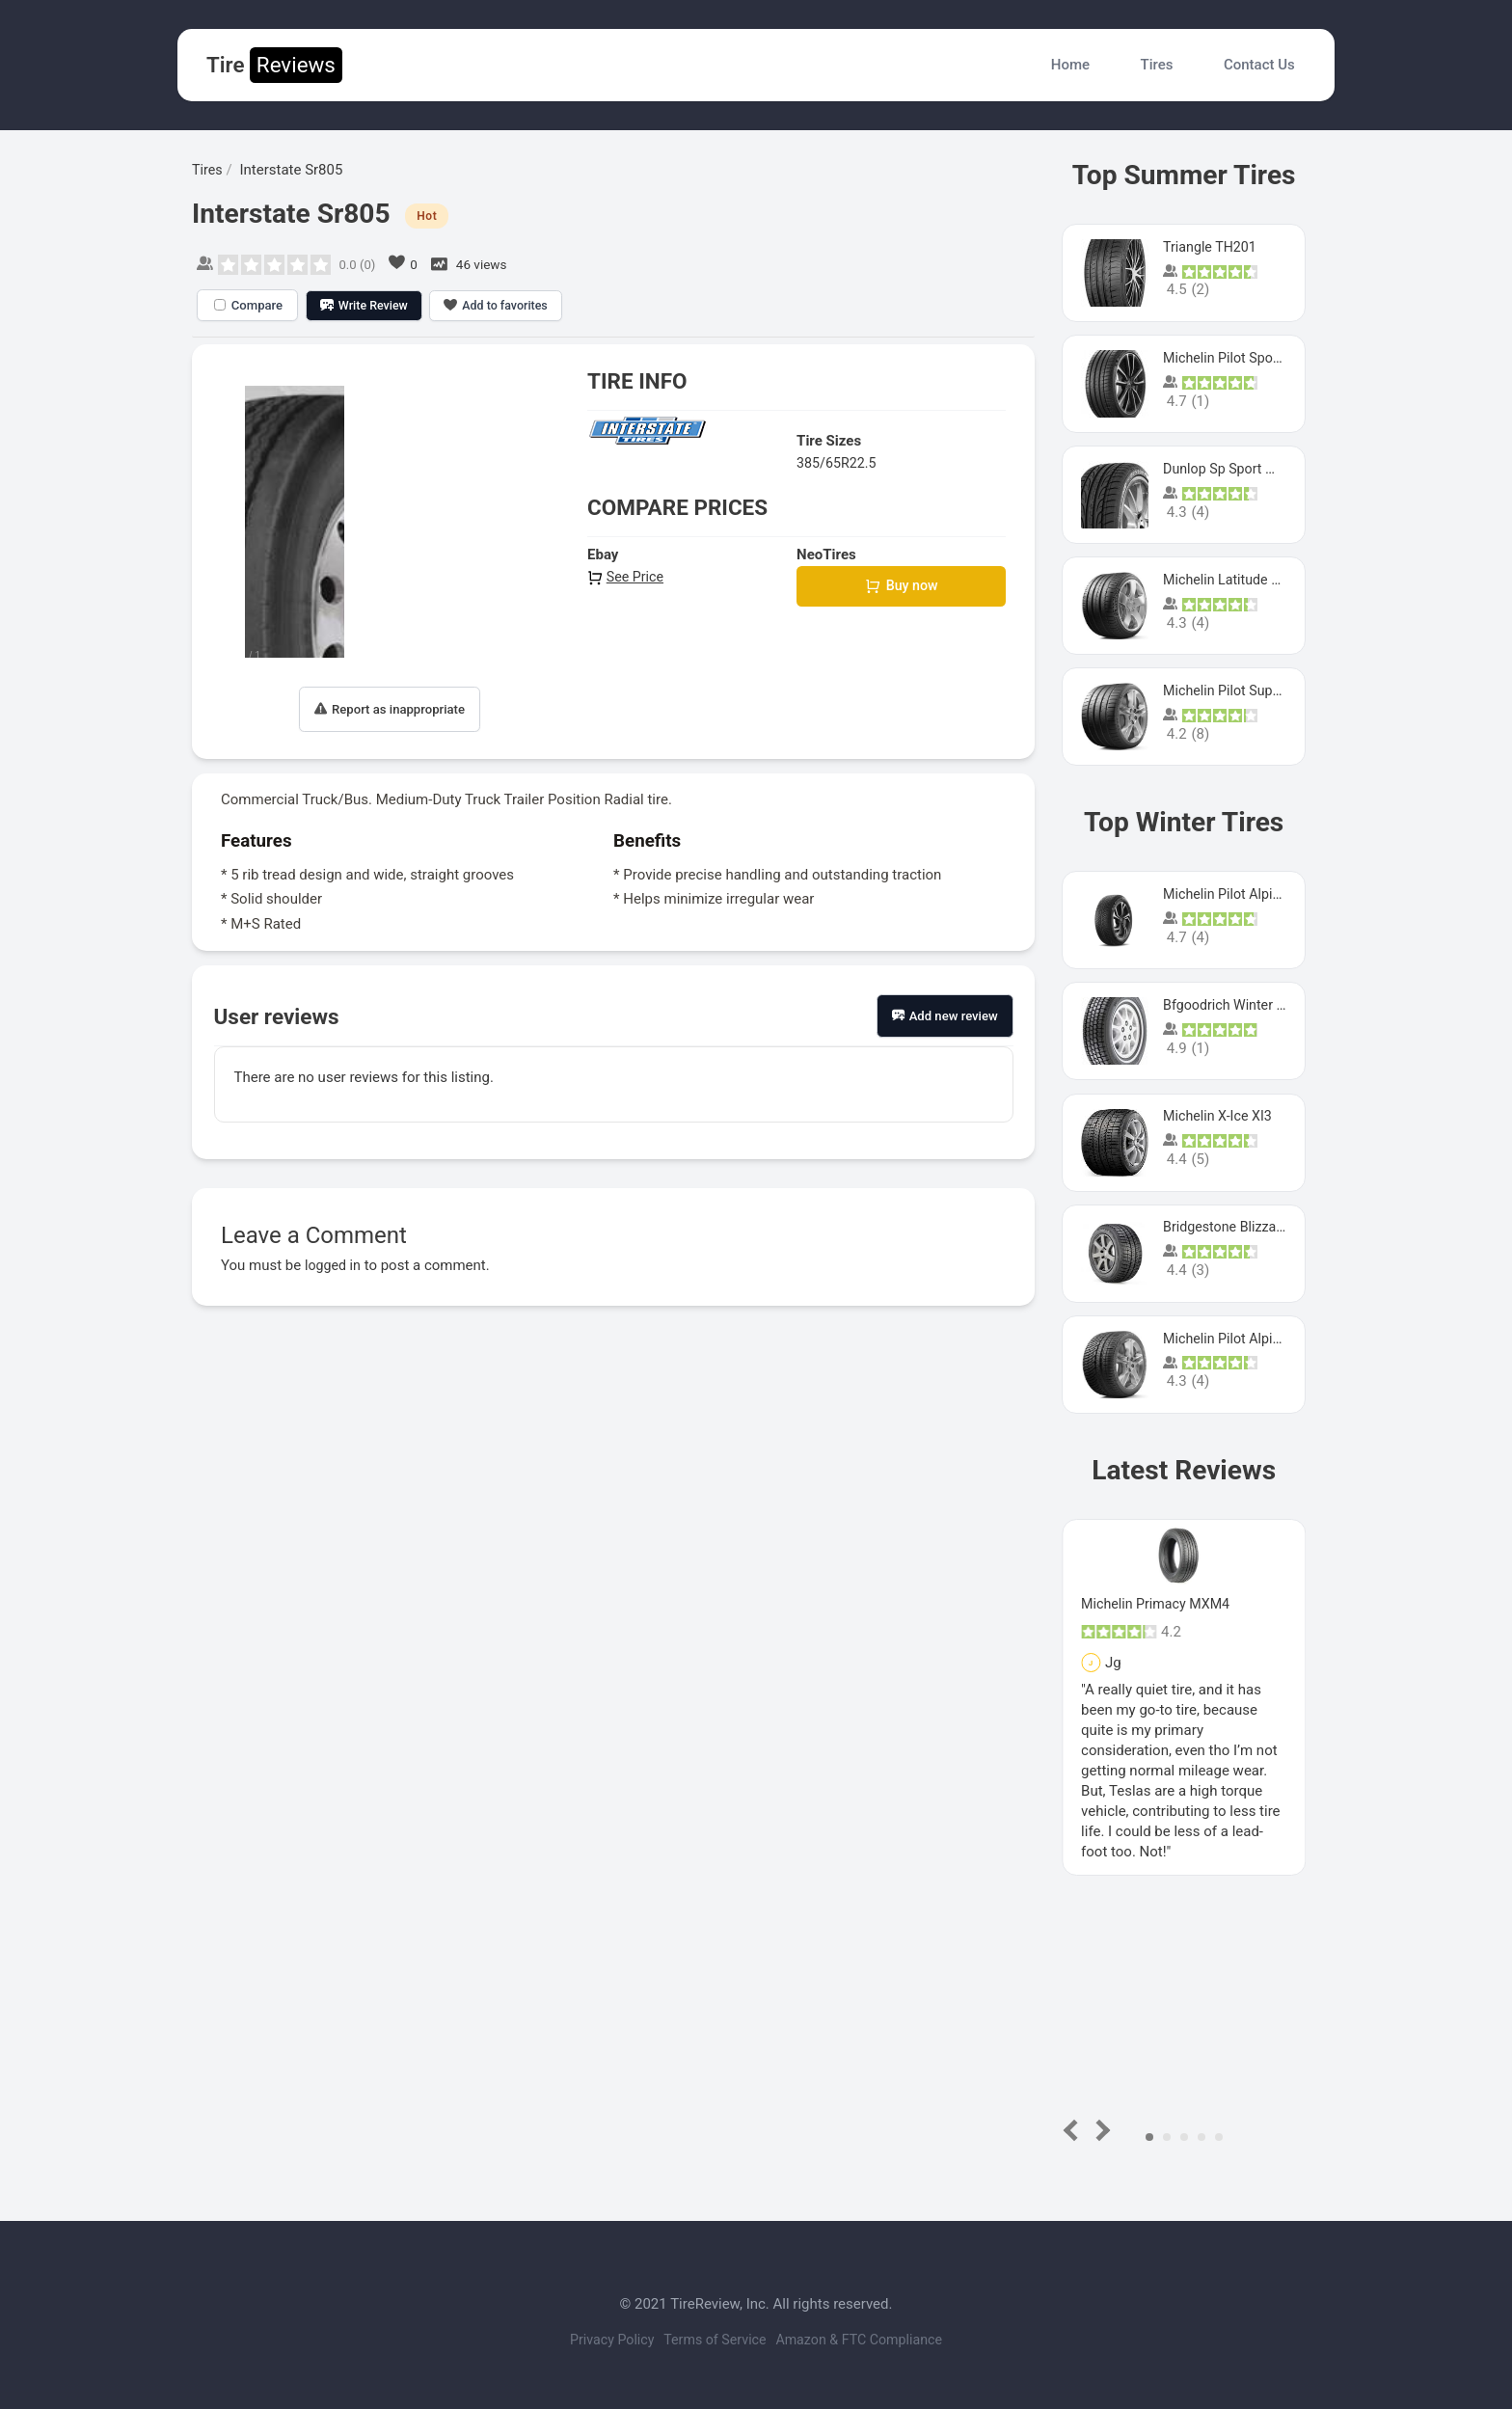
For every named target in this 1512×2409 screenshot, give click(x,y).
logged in (334, 1265)
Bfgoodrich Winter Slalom (1245, 1005)
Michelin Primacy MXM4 (1159, 1603)
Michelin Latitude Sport (1237, 579)
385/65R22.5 (838, 463)
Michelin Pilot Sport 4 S (1237, 357)
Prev (1075, 2130)
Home (1070, 64)
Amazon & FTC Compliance (872, 2339)
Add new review (945, 1016)
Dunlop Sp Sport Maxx (1234, 468)
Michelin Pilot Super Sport (1246, 690)
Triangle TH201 (1212, 247)
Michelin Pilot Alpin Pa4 (1239, 1338)
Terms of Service (714, 2339)
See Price (626, 576)
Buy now (901, 588)
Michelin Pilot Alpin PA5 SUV (1254, 894)
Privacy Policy (598, 2339)
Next (1100, 2130)
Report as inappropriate (389, 709)
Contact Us (1259, 64)
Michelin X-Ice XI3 (1220, 1115)
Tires (1157, 64)
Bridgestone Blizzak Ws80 (1246, 1226)
